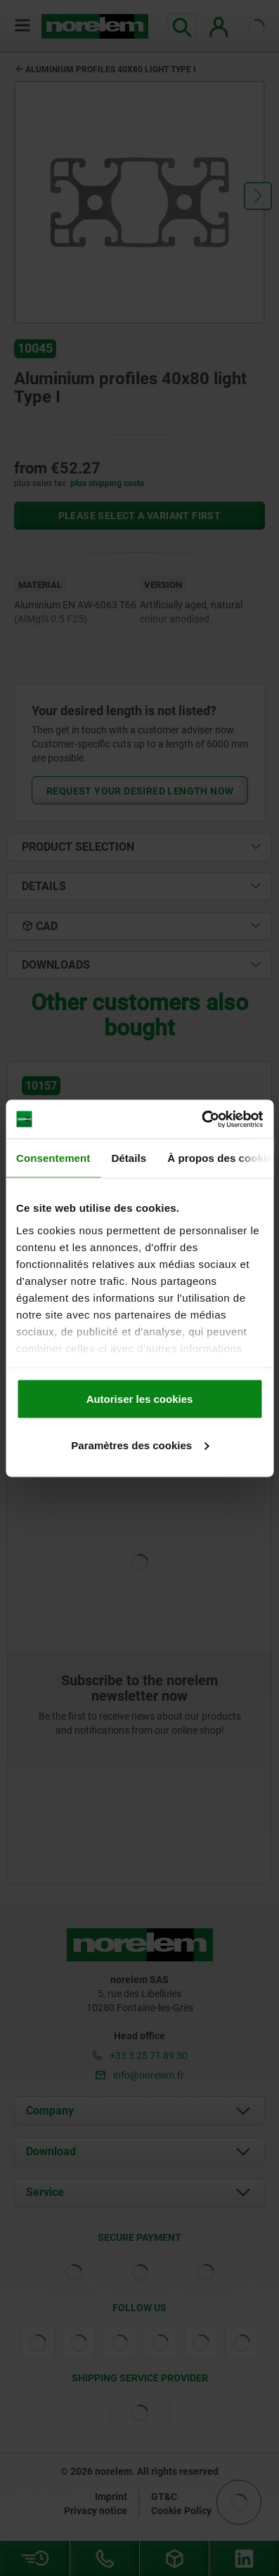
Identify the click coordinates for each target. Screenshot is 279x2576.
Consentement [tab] (53, 1158)
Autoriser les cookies (139, 1399)
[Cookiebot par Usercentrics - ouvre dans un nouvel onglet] (201, 1119)
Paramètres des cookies (140, 1445)
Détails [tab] (128, 1158)
